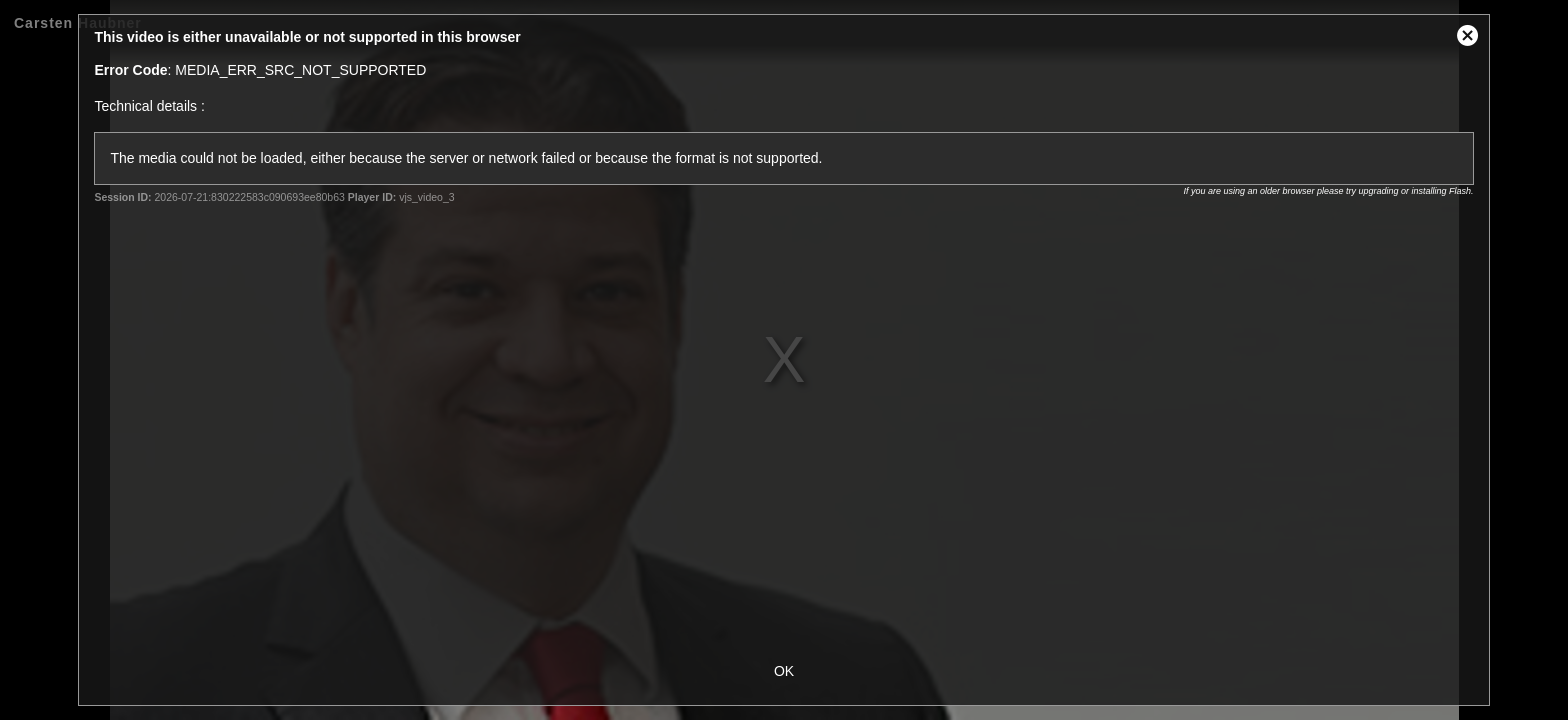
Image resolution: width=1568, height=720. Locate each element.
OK (784, 671)
